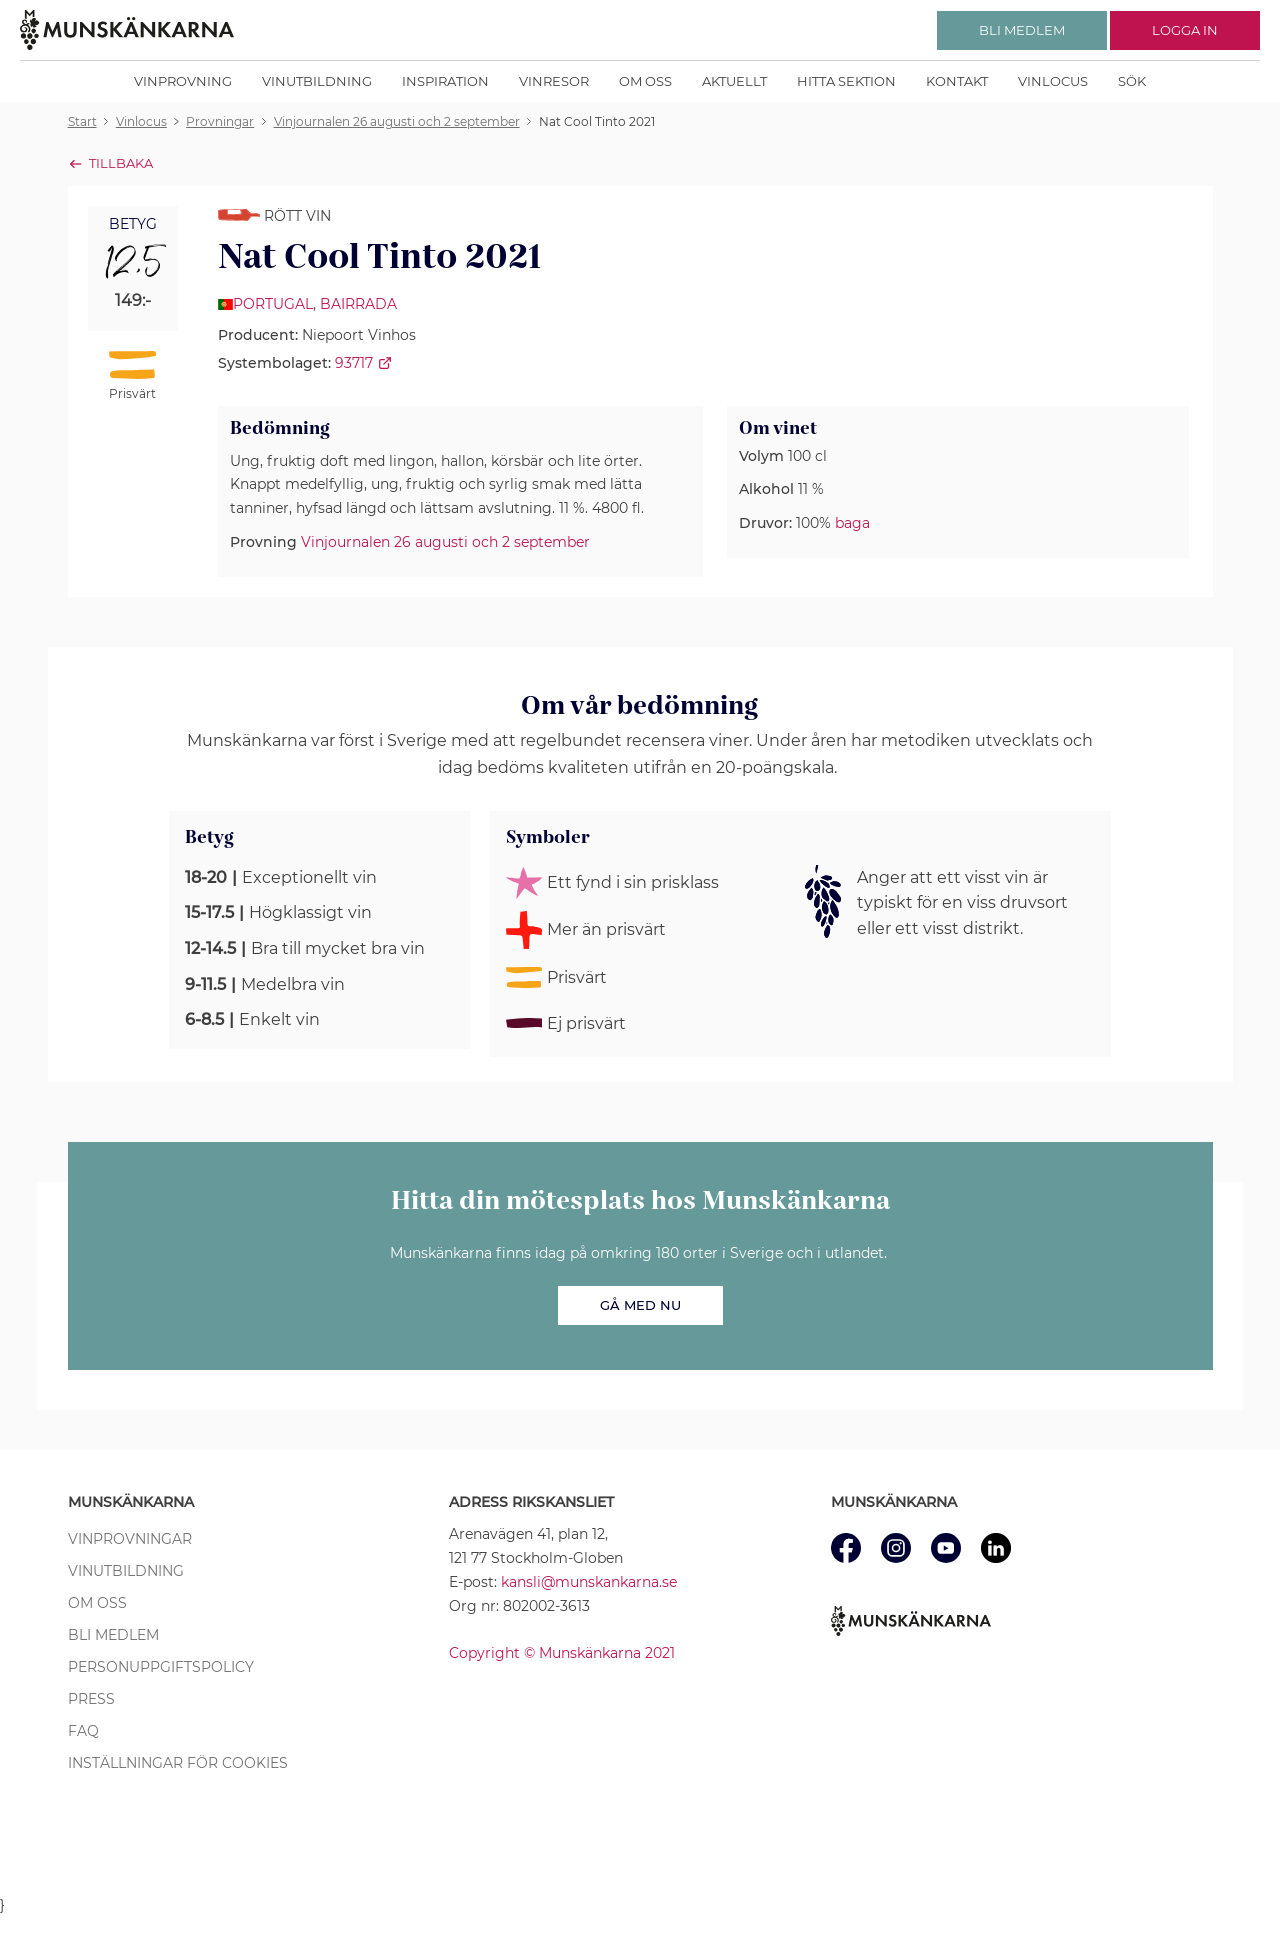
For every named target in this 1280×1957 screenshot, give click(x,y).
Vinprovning (183, 81)
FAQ (83, 1731)
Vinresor (554, 81)
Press (91, 1699)
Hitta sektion (846, 81)
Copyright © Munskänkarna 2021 (562, 1653)
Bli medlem (113, 1635)
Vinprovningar (130, 1539)
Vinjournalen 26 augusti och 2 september (445, 542)
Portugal (273, 304)
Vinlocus (1053, 81)
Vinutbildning (317, 81)
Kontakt (957, 81)
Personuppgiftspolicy (161, 1667)
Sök (1132, 81)
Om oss (645, 81)
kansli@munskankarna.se (589, 1582)
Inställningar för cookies (178, 1763)
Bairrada (358, 304)
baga (852, 523)
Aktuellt (734, 81)
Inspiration (445, 81)
